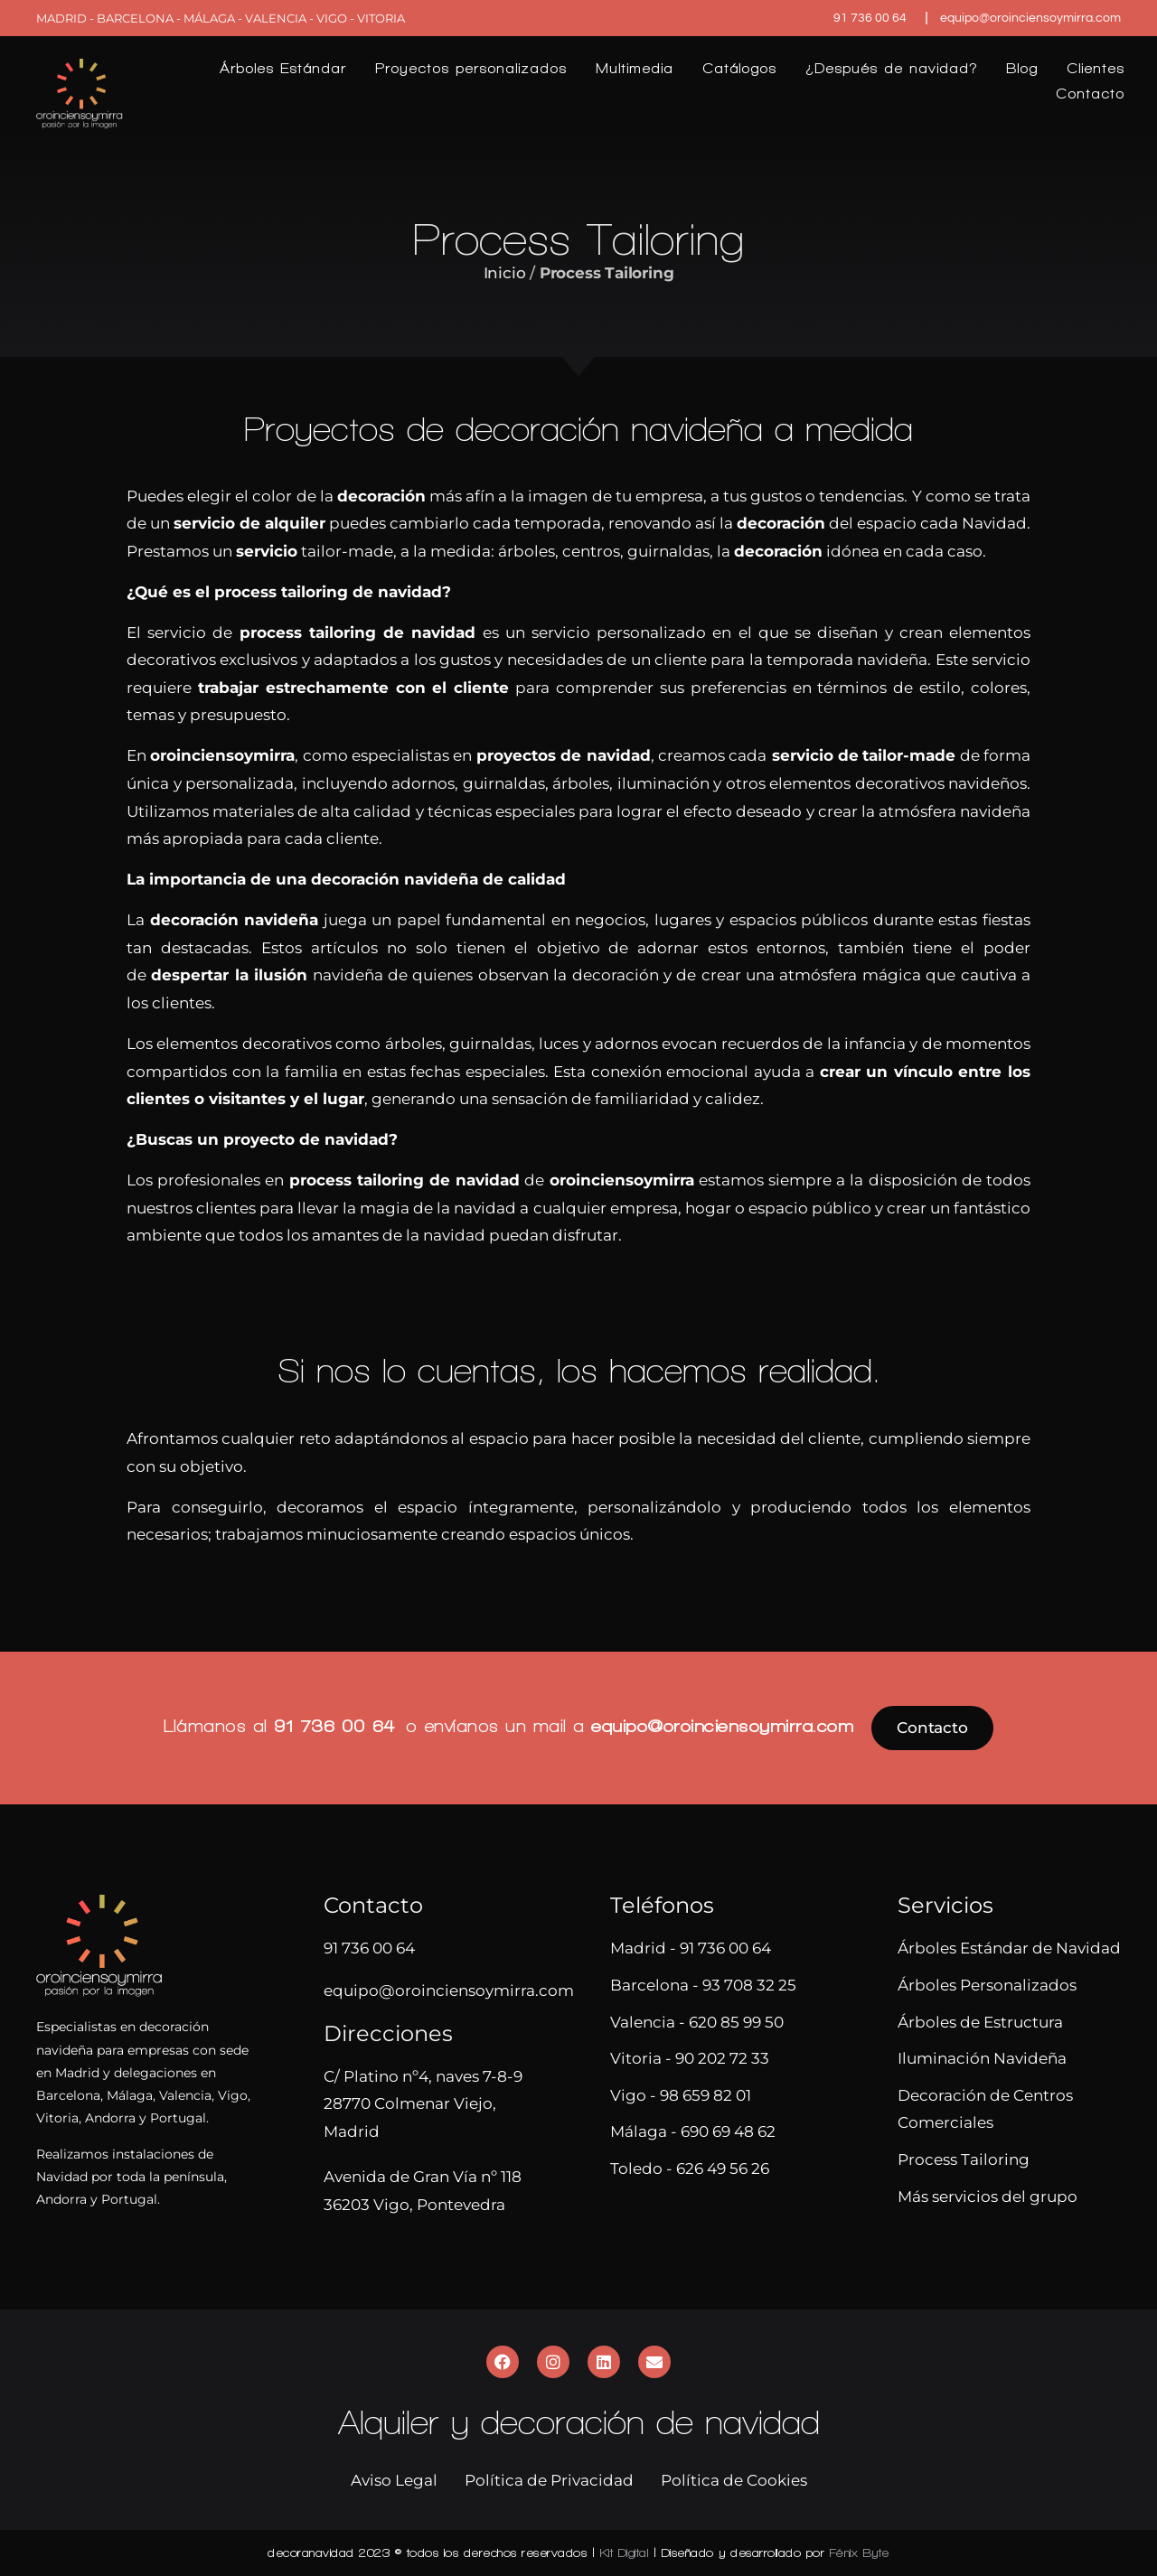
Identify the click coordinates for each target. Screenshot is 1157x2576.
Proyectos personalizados (471, 68)
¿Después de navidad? (891, 68)
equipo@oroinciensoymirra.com (722, 1726)
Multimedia (634, 68)
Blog (1022, 68)
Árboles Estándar (283, 68)
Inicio (505, 273)
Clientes (1095, 68)
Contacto (1090, 93)
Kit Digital (624, 2553)
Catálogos (739, 68)
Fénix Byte (859, 2553)
